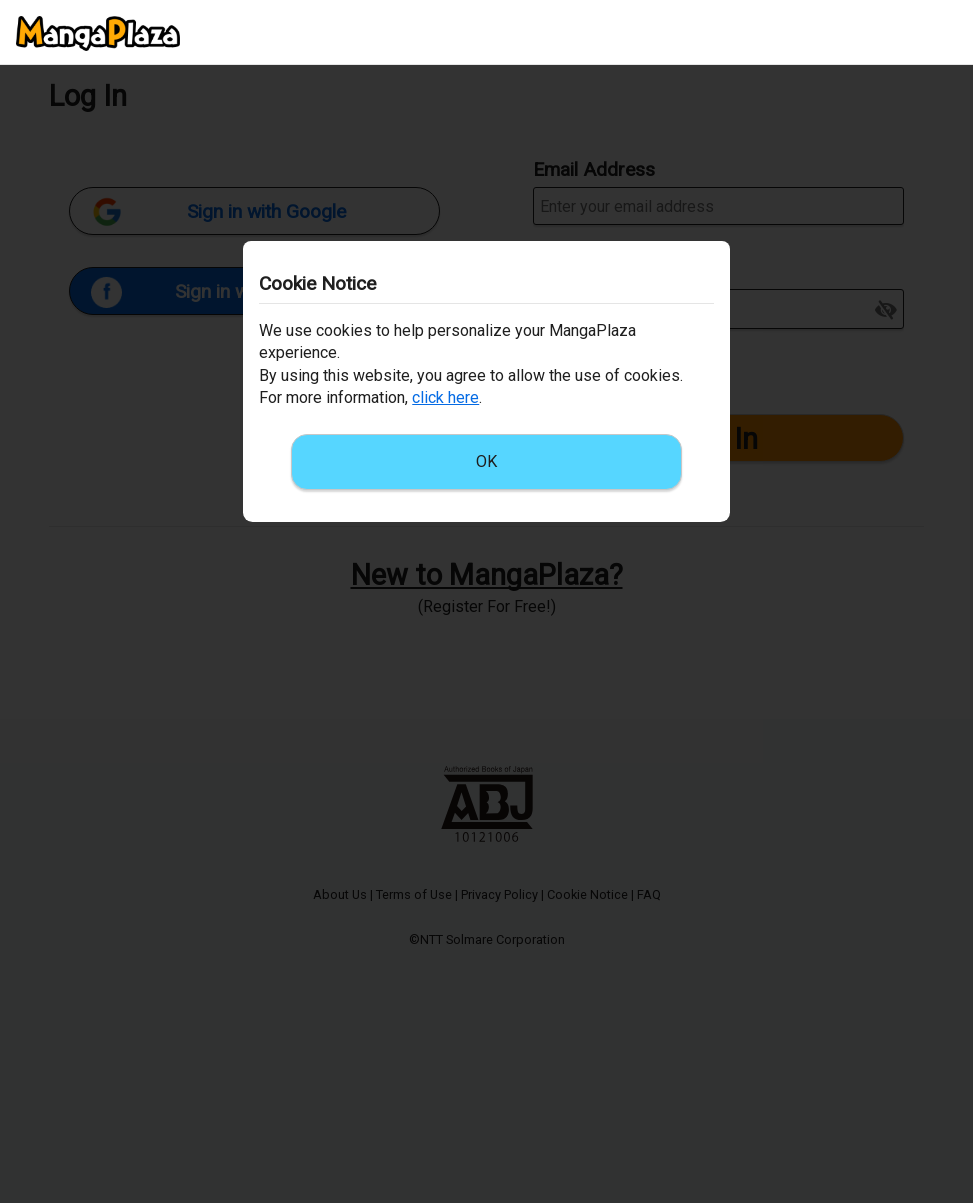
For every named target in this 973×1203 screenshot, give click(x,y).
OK (486, 461)
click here (445, 397)
